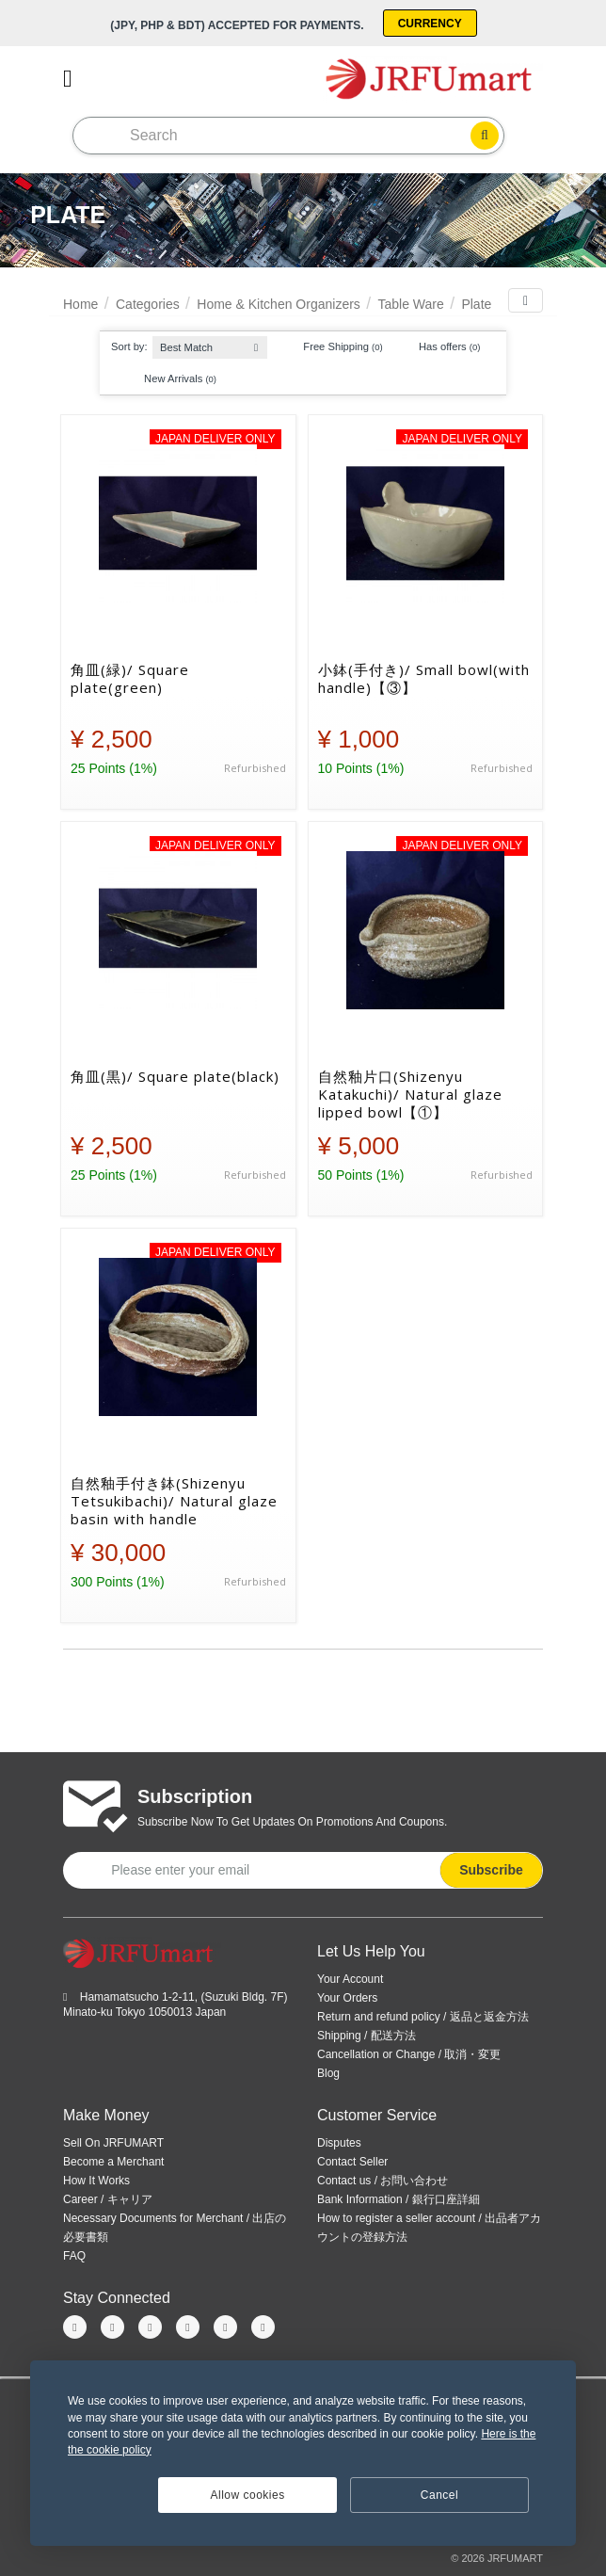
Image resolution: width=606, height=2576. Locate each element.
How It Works (96, 2180)
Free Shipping (333, 347)
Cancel (439, 2495)
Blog (328, 2073)
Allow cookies (248, 2495)
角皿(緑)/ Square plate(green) (130, 679)
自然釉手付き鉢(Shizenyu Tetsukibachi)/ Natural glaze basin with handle (174, 1500)
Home (80, 304)
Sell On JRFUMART (113, 2142)
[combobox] (209, 343)
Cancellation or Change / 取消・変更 (409, 2054)
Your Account (350, 1979)
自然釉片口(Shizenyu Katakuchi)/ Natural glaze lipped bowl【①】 (410, 1094)
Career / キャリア (107, 2199)
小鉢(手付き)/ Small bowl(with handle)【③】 (424, 679)
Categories (148, 304)
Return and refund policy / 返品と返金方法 (423, 2016)
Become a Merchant (113, 2161)
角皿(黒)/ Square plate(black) (175, 1077)
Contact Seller (352, 2161)
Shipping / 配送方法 (366, 2035)
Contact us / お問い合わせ (382, 2180)
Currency (430, 23)
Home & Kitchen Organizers (278, 304)
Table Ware (410, 304)
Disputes (339, 2142)
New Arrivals (171, 378)
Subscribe (491, 1869)
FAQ (74, 2255)
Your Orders (347, 1997)
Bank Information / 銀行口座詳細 (398, 2199)
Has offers (441, 347)
